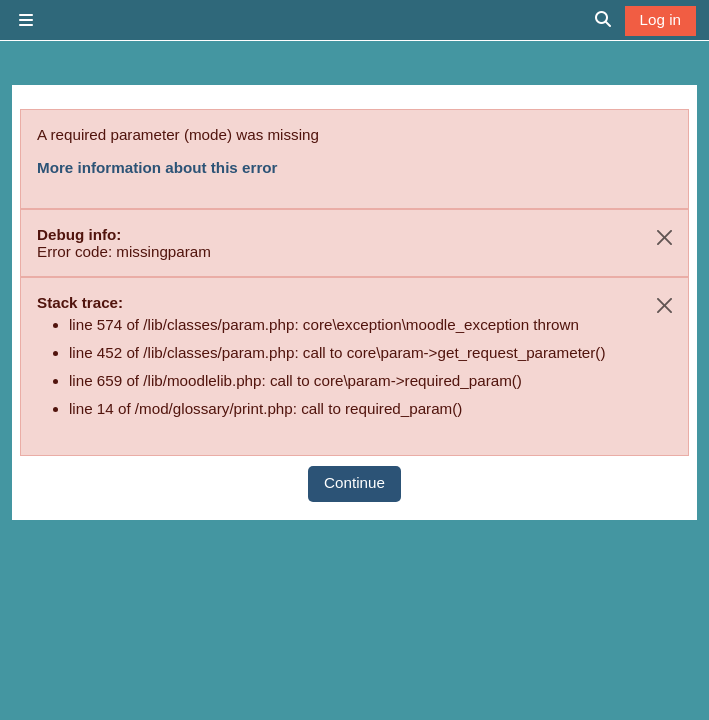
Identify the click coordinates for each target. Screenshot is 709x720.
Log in (660, 19)
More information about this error (157, 167)
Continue (354, 482)
